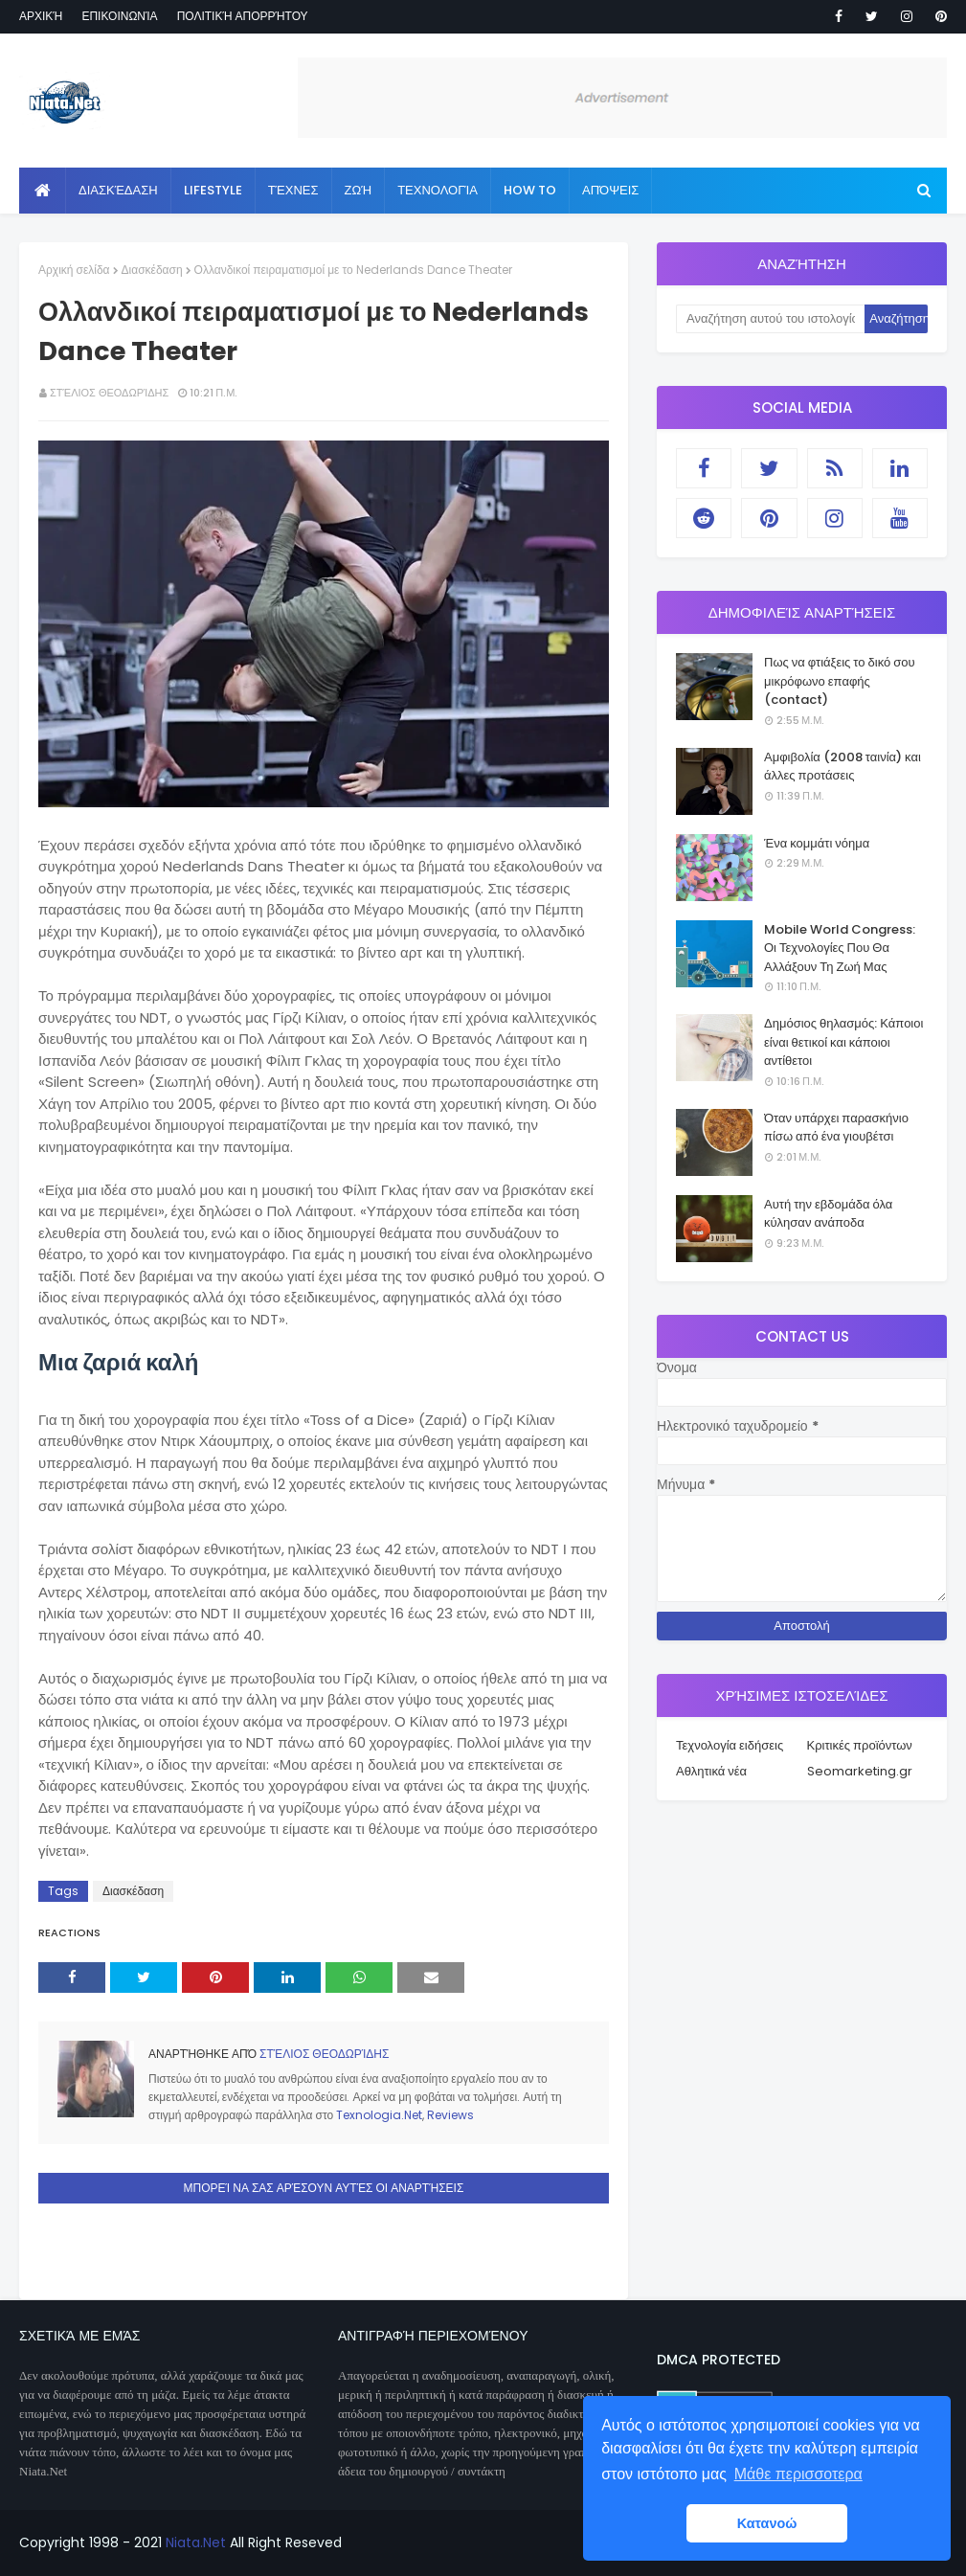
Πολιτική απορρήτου (242, 16)
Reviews (450, 2115)
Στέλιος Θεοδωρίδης (109, 392)
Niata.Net (196, 2542)
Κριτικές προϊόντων (859, 1745)
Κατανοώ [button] (767, 2523)
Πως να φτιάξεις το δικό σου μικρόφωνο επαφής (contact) (839, 681)
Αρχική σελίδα (74, 269)
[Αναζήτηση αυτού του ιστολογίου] (770, 319)
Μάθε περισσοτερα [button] (798, 2474)
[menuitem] (42, 191)
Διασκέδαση (152, 269)
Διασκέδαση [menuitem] (118, 190)
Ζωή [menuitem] (358, 190)
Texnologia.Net (379, 2115)
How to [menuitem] (530, 190)
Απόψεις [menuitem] (610, 190)
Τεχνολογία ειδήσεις (729, 1745)
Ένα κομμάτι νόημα (816, 843)
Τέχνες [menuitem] (293, 190)
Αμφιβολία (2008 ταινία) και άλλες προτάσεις (842, 766)
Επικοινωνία (119, 16)
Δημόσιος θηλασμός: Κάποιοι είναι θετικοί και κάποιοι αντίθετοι (843, 1042)
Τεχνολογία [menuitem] (437, 190)
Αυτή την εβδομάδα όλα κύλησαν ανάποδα (828, 1213)
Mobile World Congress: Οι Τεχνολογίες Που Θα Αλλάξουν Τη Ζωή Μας (839, 948)
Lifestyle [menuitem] (213, 190)
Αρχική (40, 16)
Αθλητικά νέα (711, 1771)
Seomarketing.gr (859, 1771)
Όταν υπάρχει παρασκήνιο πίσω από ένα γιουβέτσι (836, 1127)
